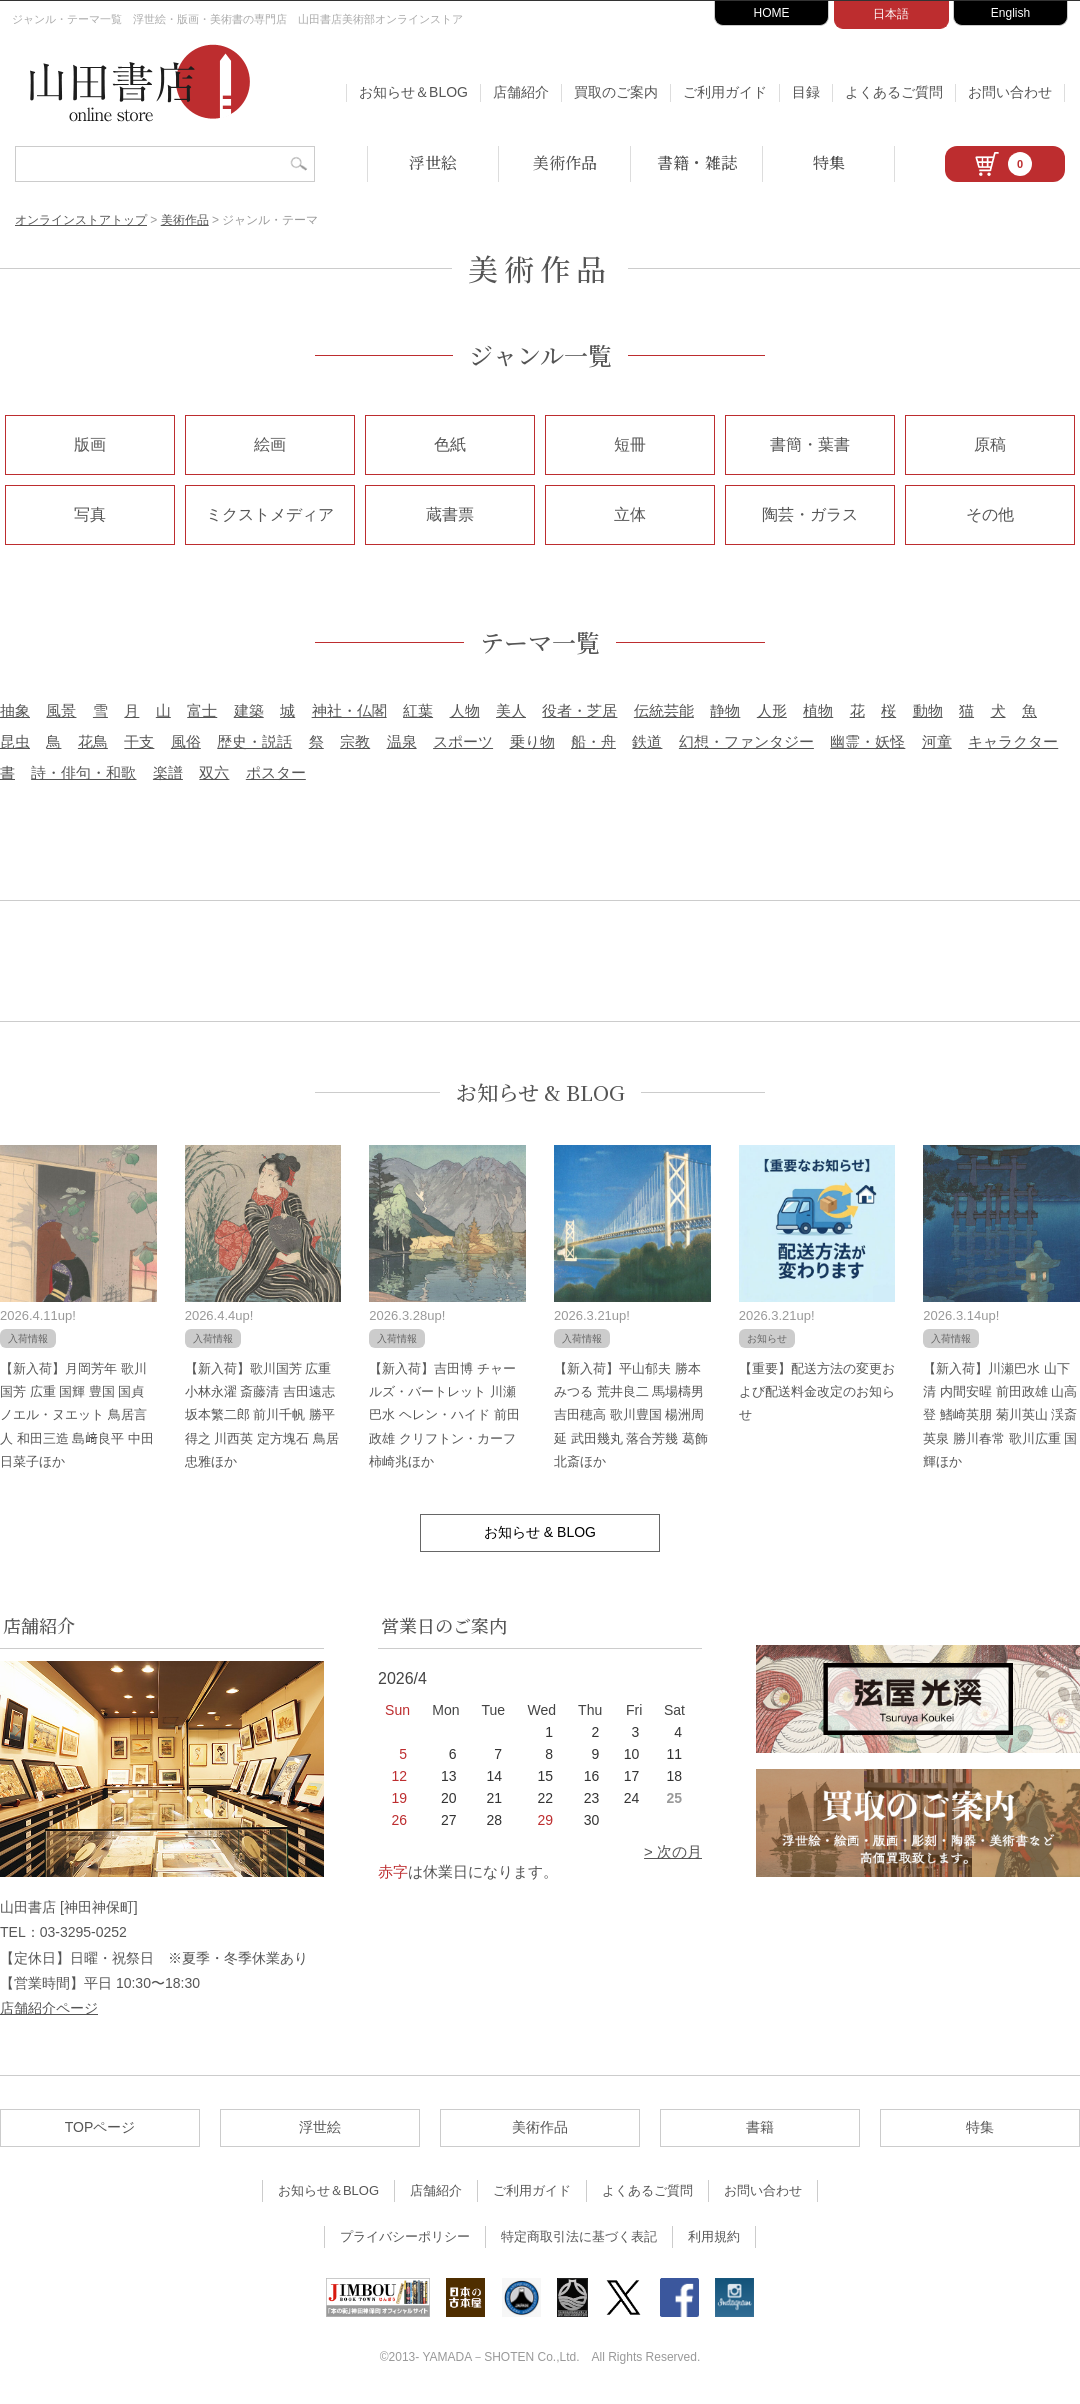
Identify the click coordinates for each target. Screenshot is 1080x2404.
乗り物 (532, 741)
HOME (772, 13)
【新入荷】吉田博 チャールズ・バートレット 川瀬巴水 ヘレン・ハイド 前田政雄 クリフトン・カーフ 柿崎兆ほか (444, 1415)
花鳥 (93, 741)
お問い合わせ (1010, 92)
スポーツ (463, 741)
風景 (61, 710)
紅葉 (418, 710)
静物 (725, 710)
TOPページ (100, 2127)
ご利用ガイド (725, 92)
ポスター (276, 772)
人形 (772, 710)
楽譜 (168, 772)
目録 (806, 92)
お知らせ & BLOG (540, 1092)
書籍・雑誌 (697, 162)
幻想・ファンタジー (746, 741)
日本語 (891, 14)
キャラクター (1013, 741)
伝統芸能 (664, 710)
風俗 (186, 741)
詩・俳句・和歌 (83, 772)
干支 (139, 741)
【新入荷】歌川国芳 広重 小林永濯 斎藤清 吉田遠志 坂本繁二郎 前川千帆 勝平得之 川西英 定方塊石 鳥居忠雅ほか (262, 1415)
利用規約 (714, 2236)
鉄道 (647, 741)
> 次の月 (673, 1851)
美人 (511, 710)
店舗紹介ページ (49, 2008)
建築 (249, 710)
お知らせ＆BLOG (413, 92)
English (1010, 13)
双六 (214, 772)
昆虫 (15, 741)
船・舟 (593, 741)
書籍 (760, 2127)
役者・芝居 (579, 710)
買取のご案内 (616, 92)
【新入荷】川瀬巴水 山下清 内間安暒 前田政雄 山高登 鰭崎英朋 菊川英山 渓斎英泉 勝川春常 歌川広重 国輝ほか (1000, 1415)
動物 (928, 710)
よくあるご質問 (894, 92)
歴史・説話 (254, 741)
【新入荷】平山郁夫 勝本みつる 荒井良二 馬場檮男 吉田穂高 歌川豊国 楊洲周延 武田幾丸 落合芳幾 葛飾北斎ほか (631, 1415)
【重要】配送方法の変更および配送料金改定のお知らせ (817, 1392)
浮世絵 (433, 162)
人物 (465, 710)
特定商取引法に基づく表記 (579, 2236)
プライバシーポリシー (405, 2236)
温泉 (402, 741)
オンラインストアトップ (81, 220)
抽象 (15, 710)
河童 (937, 741)
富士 (202, 710)
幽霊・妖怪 (867, 741)
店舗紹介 (521, 92)
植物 (818, 710)
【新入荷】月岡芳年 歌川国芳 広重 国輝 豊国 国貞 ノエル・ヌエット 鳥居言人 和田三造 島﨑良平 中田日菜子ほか (77, 1415)
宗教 (355, 741)
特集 (829, 162)
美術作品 (565, 162)
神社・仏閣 (349, 710)
